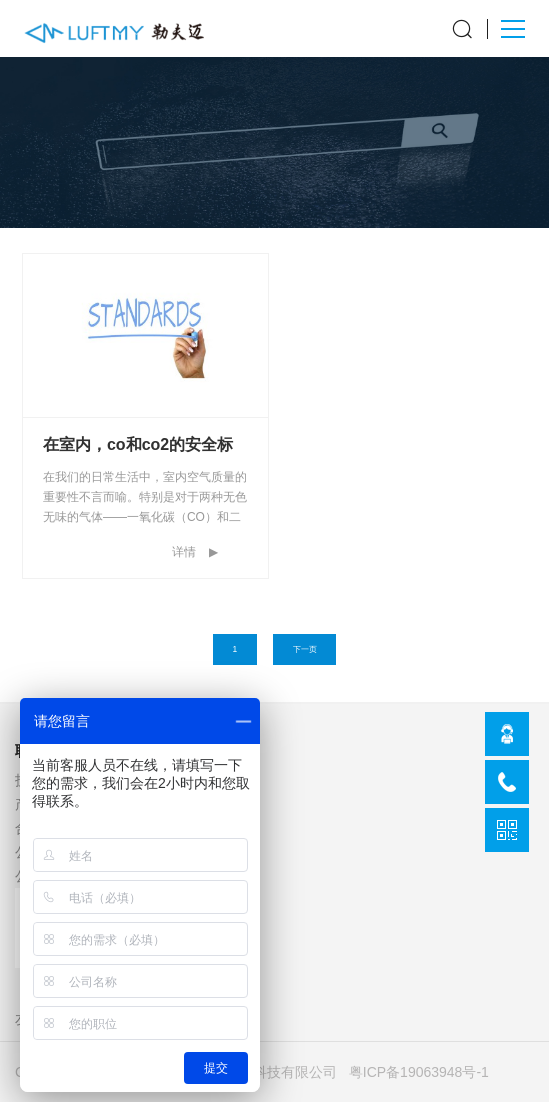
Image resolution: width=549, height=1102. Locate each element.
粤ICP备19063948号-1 (419, 1072)
